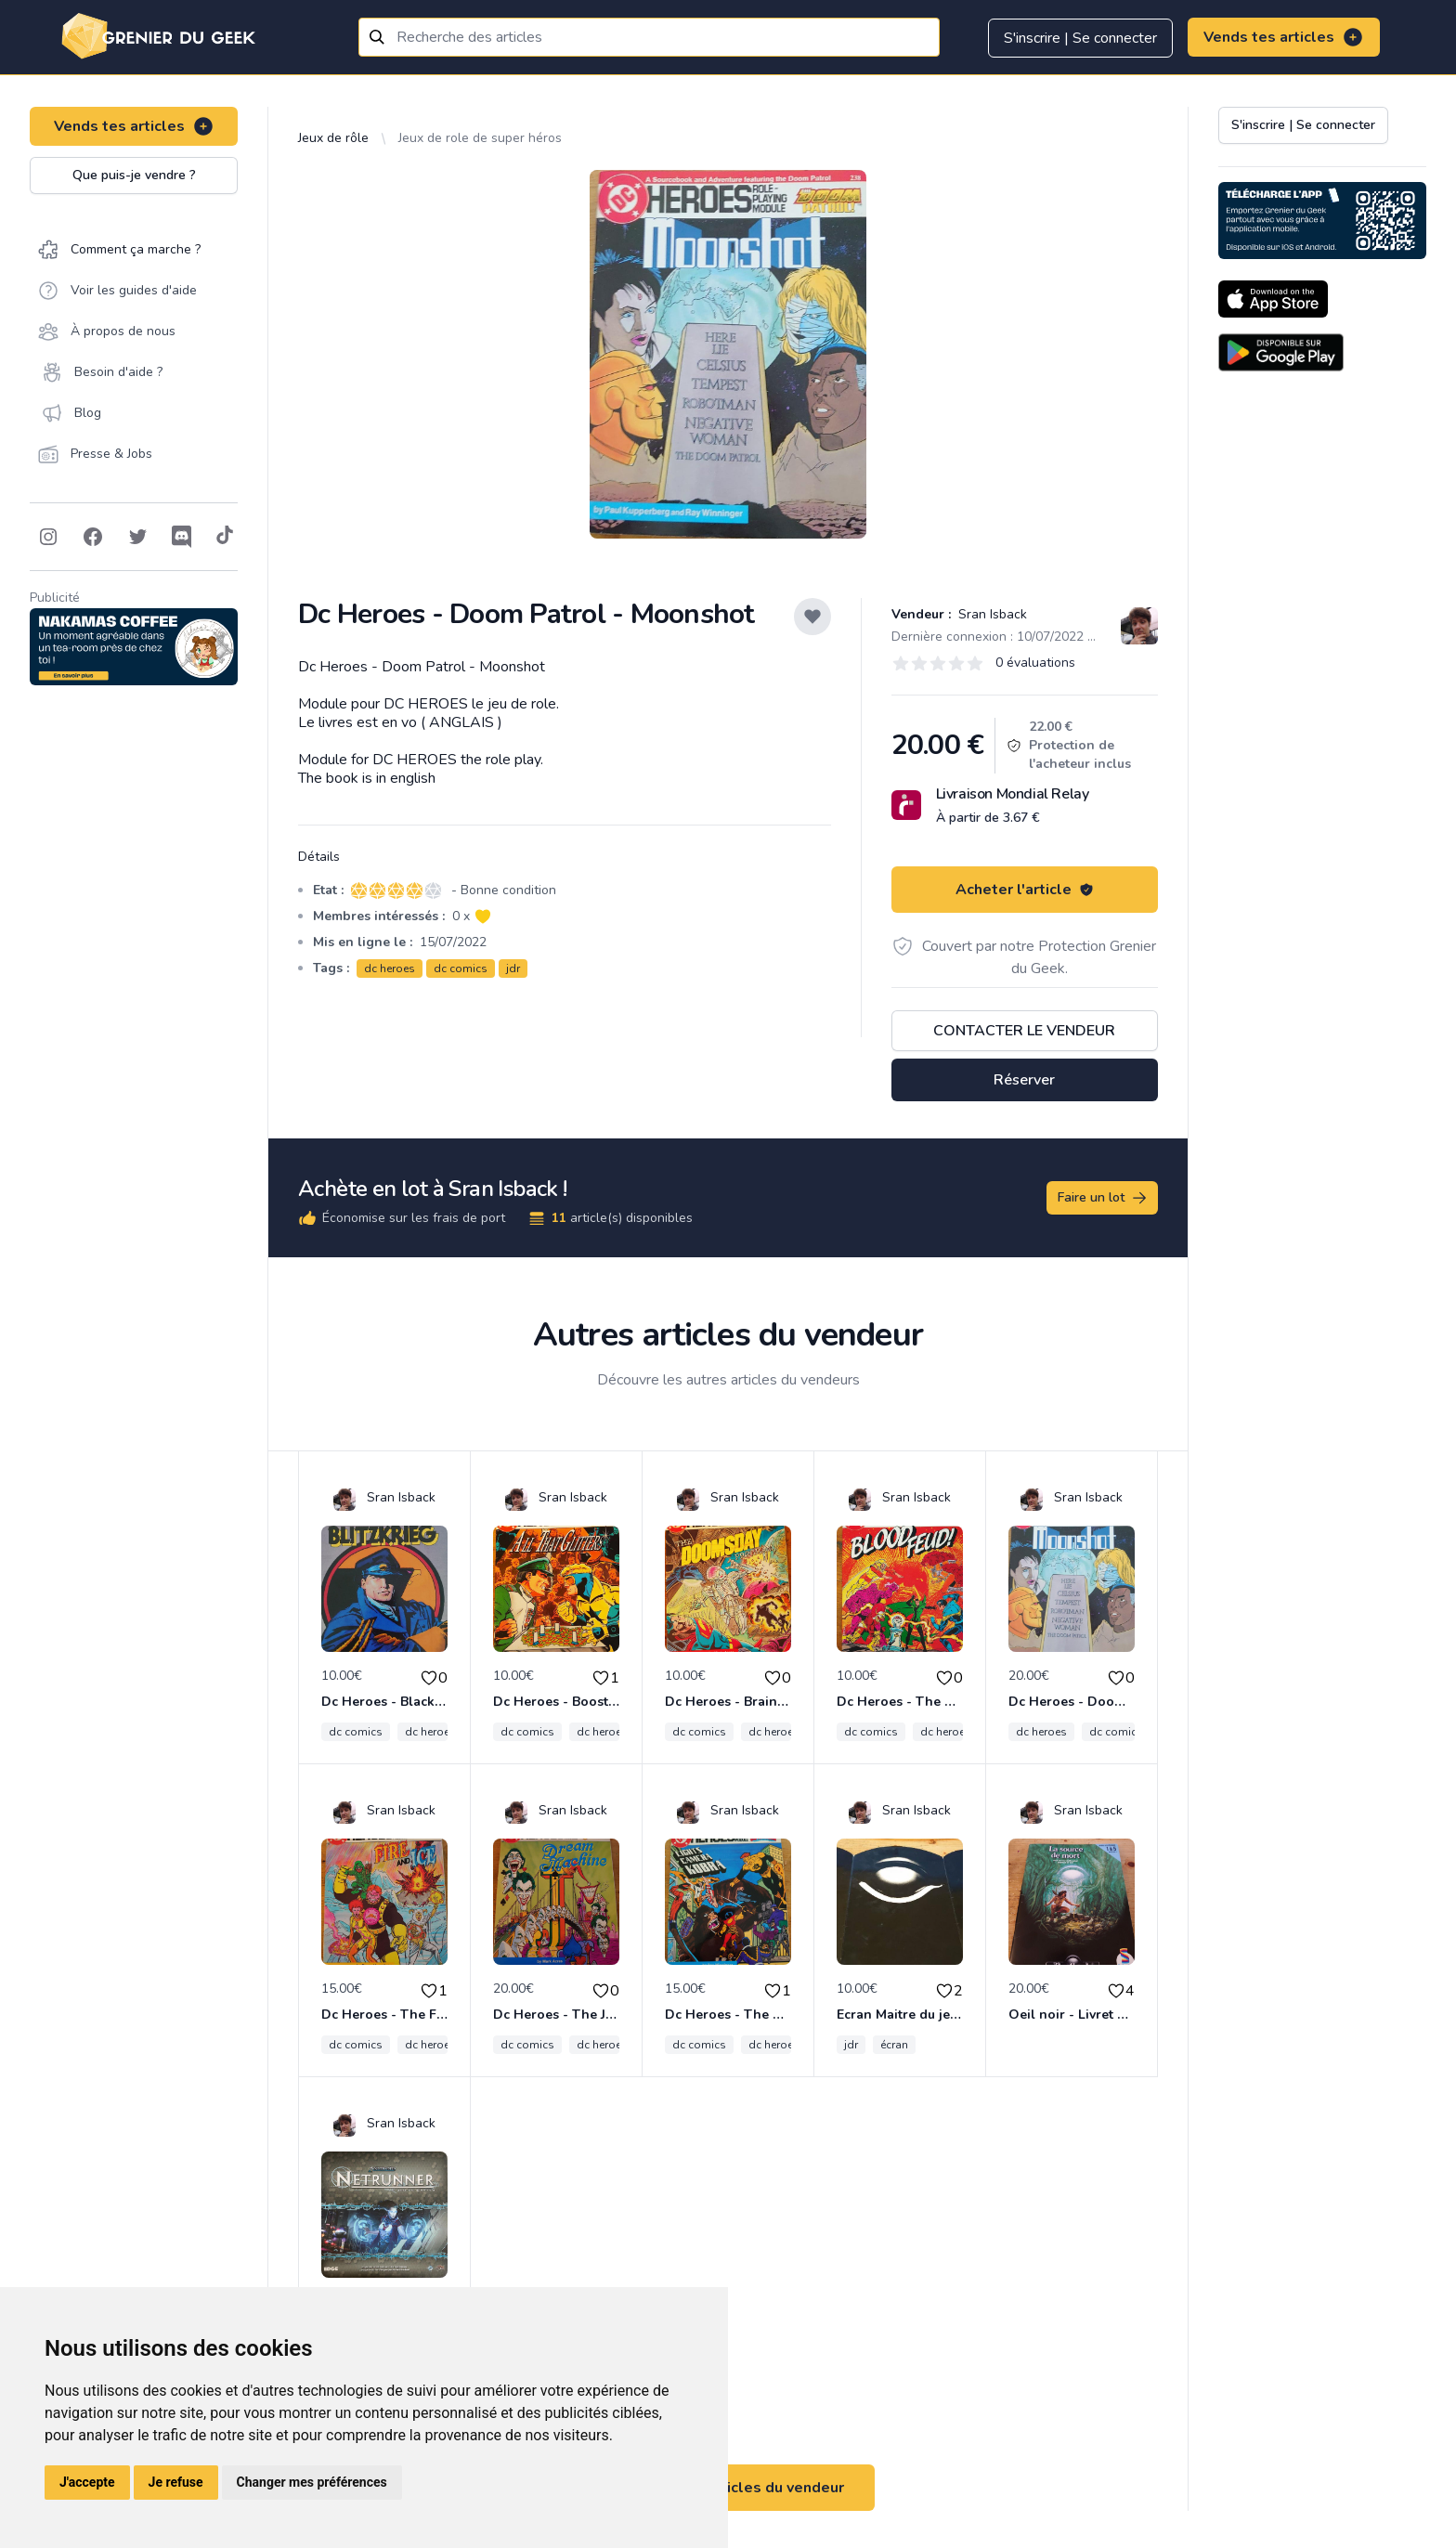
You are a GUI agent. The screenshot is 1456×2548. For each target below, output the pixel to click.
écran (894, 2044)
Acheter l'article (1025, 889)
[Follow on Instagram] (48, 537)
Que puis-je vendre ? (134, 175)
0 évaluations (1035, 662)
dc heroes (389, 968)
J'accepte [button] (87, 2482)
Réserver (1024, 1080)
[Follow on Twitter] (137, 537)
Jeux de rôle (333, 138)
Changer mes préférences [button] (312, 2482)
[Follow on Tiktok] (225, 537)
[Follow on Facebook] (93, 537)
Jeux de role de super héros (480, 138)
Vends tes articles (1283, 37)
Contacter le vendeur (1024, 1030)
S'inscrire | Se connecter (1080, 38)
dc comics (461, 968)
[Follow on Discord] (182, 537)
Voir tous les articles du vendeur (728, 2487)
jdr (513, 968)
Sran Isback (991, 614)
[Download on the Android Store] (1281, 352)
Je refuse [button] (176, 2482)
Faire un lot (1103, 1198)
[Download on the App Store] (1273, 299)
